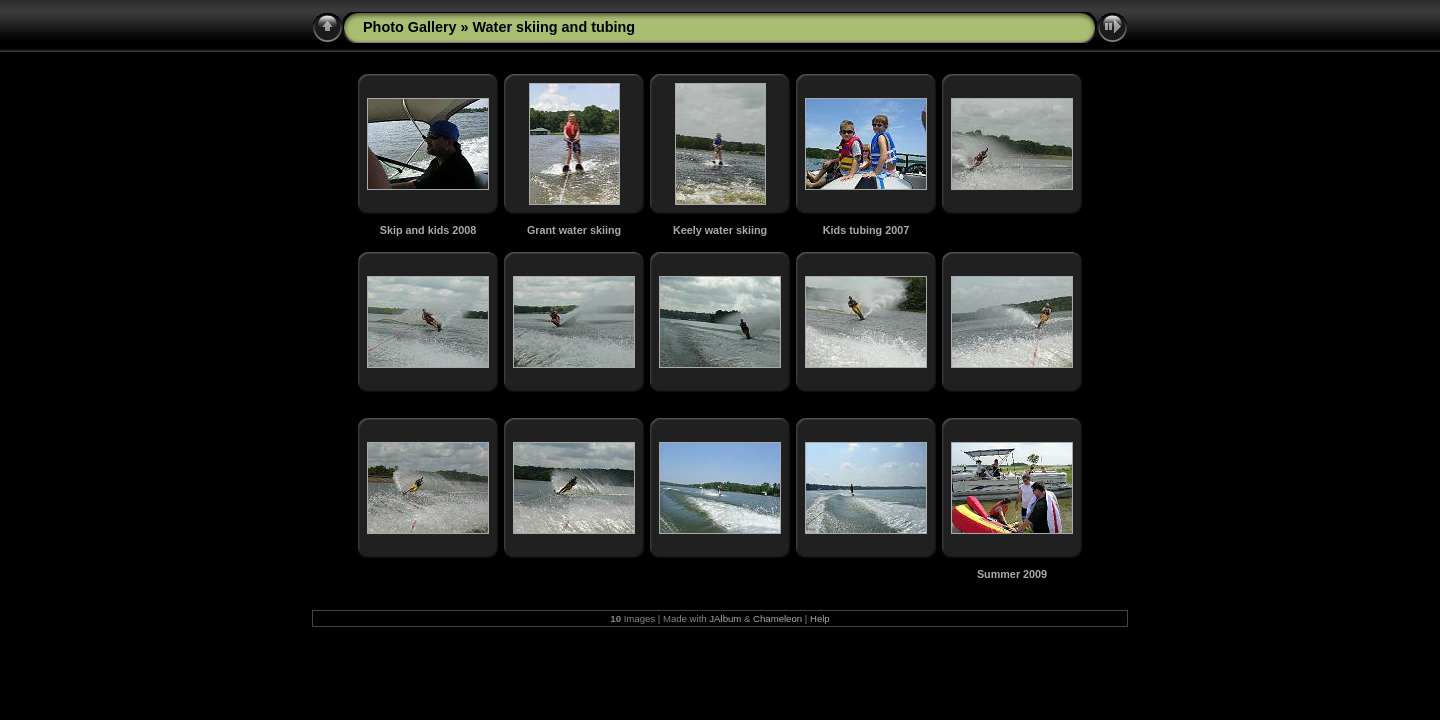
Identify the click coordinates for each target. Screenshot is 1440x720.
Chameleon (777, 618)
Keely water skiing (720, 230)
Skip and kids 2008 (428, 230)
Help (820, 618)
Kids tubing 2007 (866, 230)
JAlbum (725, 618)
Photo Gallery (410, 27)
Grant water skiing (574, 230)
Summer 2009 (1012, 574)
